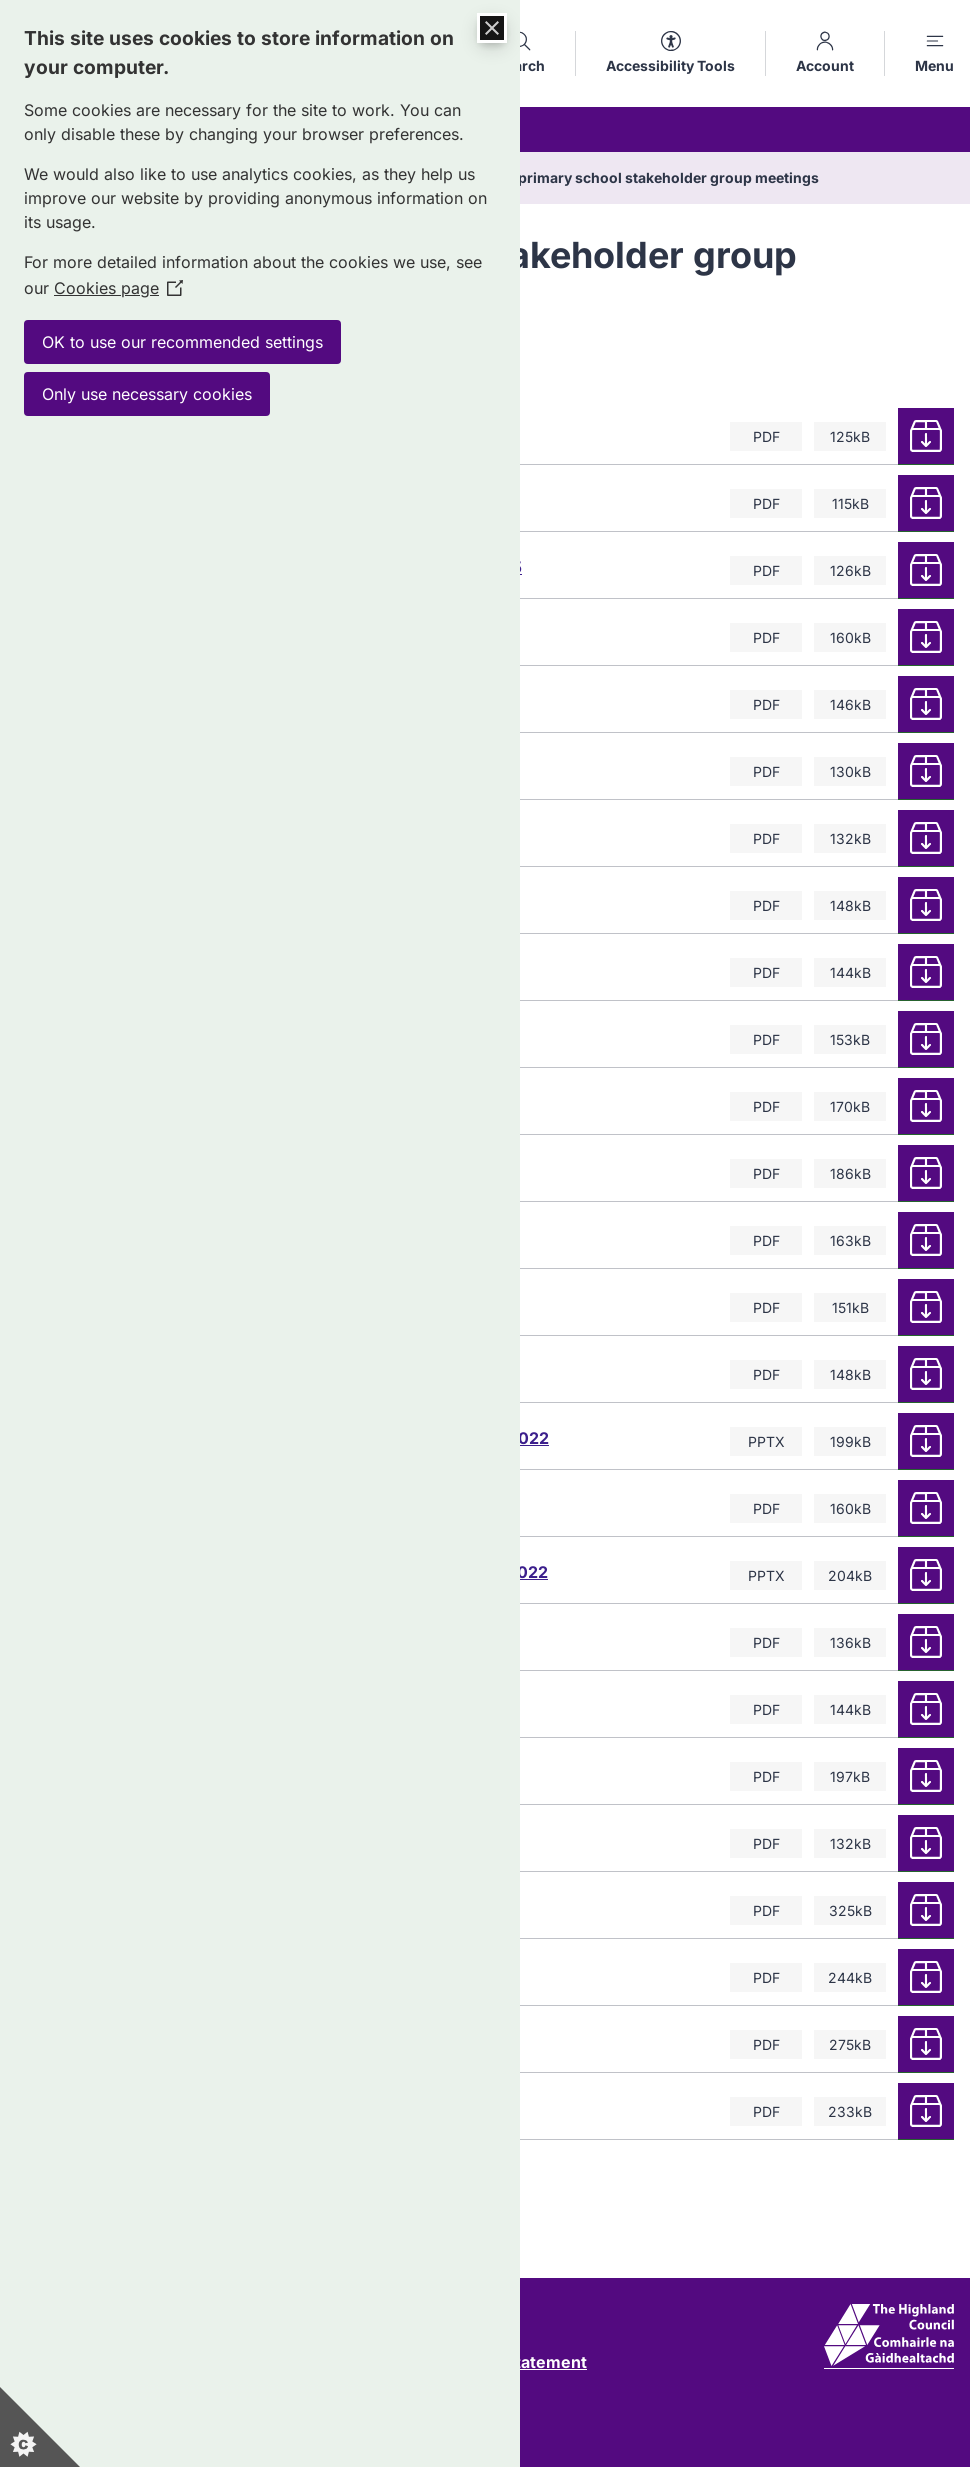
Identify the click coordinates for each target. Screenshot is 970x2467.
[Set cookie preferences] (40, 2427)
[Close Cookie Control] (492, 28)
